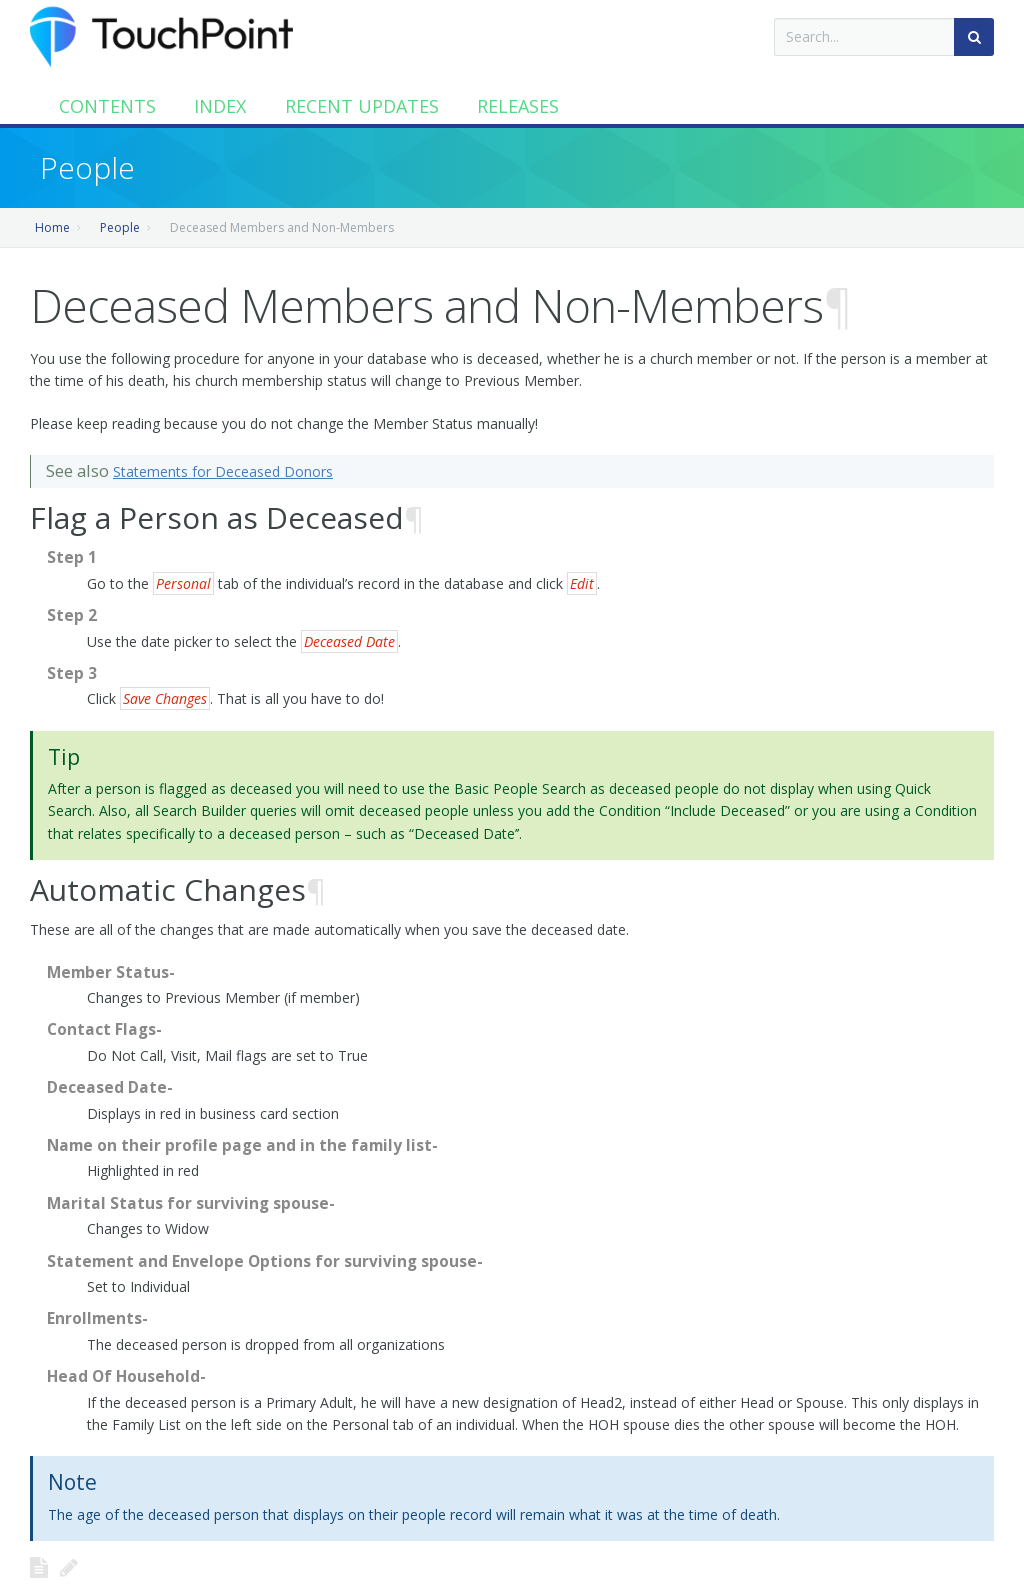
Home (52, 227)
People (120, 227)
